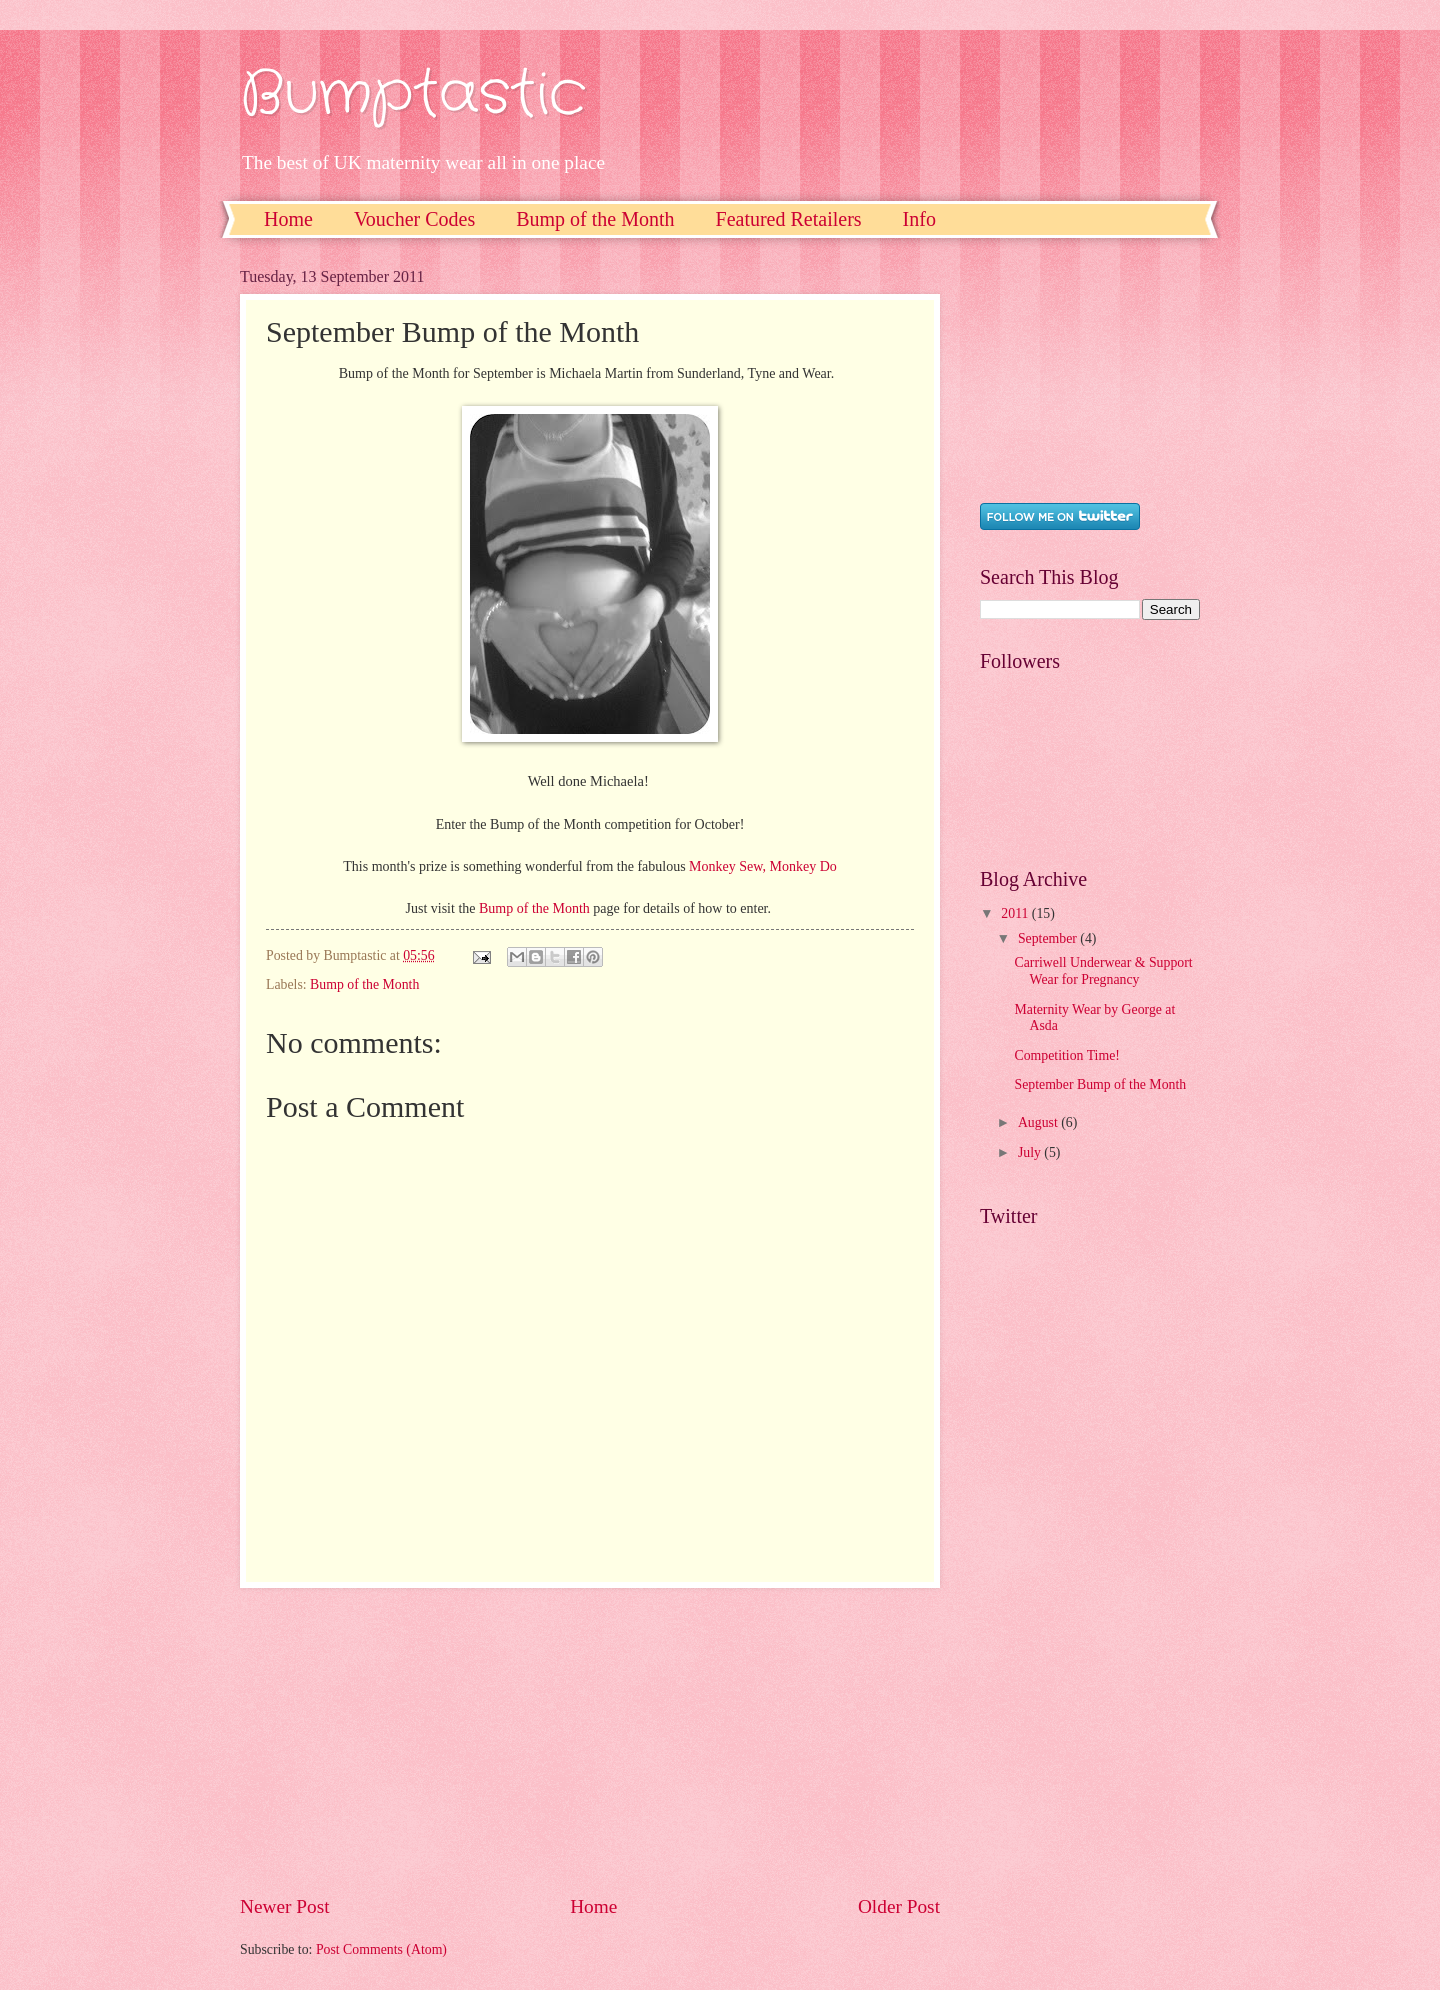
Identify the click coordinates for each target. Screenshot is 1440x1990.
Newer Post (285, 1906)
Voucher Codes (414, 219)
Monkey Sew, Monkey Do (763, 866)
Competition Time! (1066, 1055)
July (1031, 1152)
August (1039, 1122)
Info (919, 219)
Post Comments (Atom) (381, 1949)
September (1049, 938)
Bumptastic (413, 95)
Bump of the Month (595, 219)
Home (288, 219)
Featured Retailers (789, 219)
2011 (1016, 913)
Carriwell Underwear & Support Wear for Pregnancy (1103, 971)
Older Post (899, 1906)
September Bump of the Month (1100, 1084)
